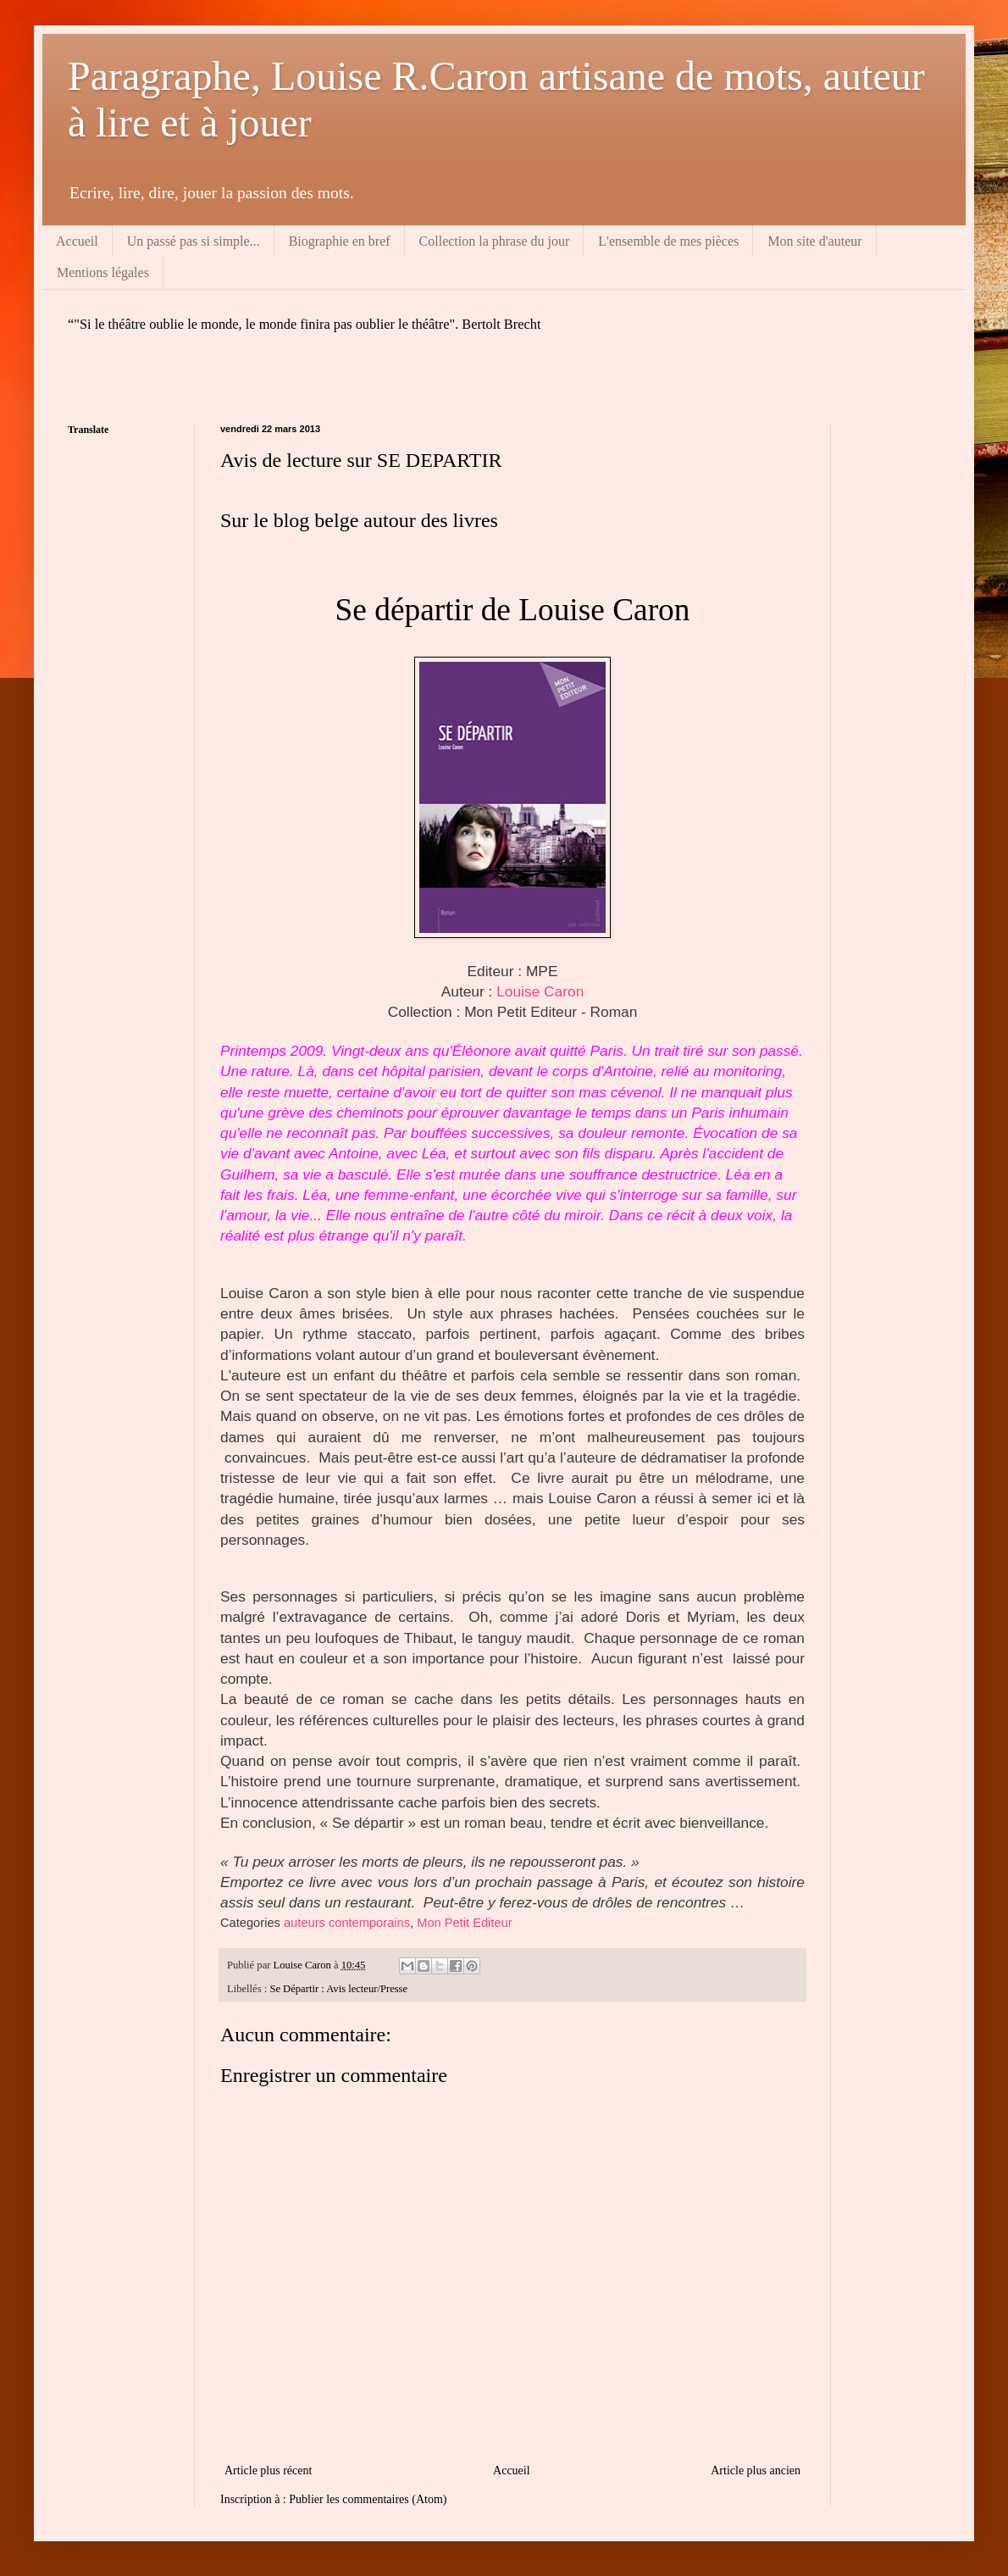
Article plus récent (268, 2470)
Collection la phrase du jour (494, 241)
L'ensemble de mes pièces (668, 241)
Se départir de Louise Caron (512, 609)
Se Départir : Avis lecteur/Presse (338, 1989)
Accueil (77, 241)
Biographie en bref (339, 241)
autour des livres (430, 520)
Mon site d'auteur (814, 241)
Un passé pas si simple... (193, 241)
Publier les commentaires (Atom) (367, 2499)
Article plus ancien (755, 2470)
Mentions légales (103, 272)
